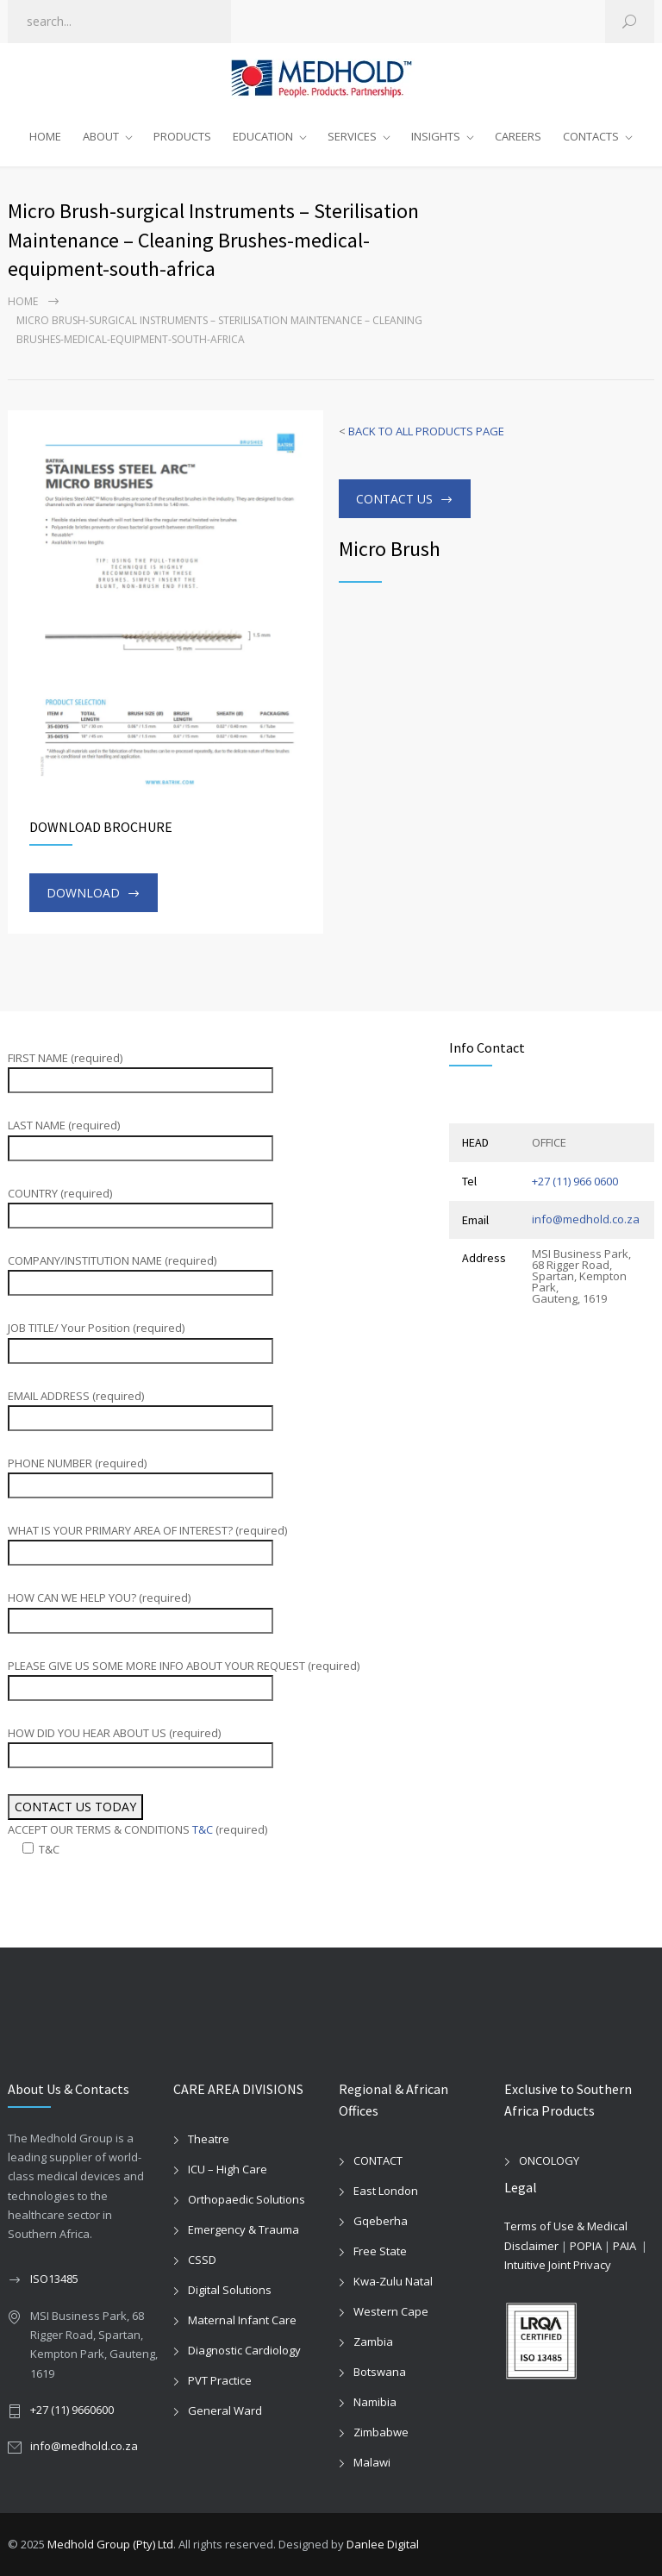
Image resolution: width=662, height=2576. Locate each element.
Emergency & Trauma (243, 2229)
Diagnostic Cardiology (244, 2350)
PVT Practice (220, 2380)
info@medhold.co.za (586, 1219)
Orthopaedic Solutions (246, 2199)
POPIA (586, 2246)
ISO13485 (54, 2278)
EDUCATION (263, 136)
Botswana (379, 2371)
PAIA (624, 2246)
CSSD (202, 2259)
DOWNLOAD (83, 893)
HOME (45, 136)
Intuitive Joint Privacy (557, 2265)
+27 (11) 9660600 (72, 2409)
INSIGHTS (435, 136)
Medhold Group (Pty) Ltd (110, 2544)
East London (385, 2190)
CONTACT (378, 2160)
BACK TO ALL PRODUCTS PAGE (426, 431)
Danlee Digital (383, 2544)
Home (23, 301)
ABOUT (101, 136)
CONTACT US (394, 499)
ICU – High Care (227, 2169)
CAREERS (518, 136)
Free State (380, 2251)
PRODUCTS (182, 136)
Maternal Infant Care (242, 2320)
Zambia (373, 2341)
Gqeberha (380, 2221)
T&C (202, 1829)
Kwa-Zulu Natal (393, 2281)
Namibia (375, 2402)
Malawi (371, 2462)
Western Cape (390, 2311)
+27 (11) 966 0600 (575, 1181)
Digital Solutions (230, 2290)
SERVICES (352, 136)
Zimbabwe (381, 2432)
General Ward (225, 2410)
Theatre (208, 2139)
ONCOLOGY (549, 2160)
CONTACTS (591, 136)
